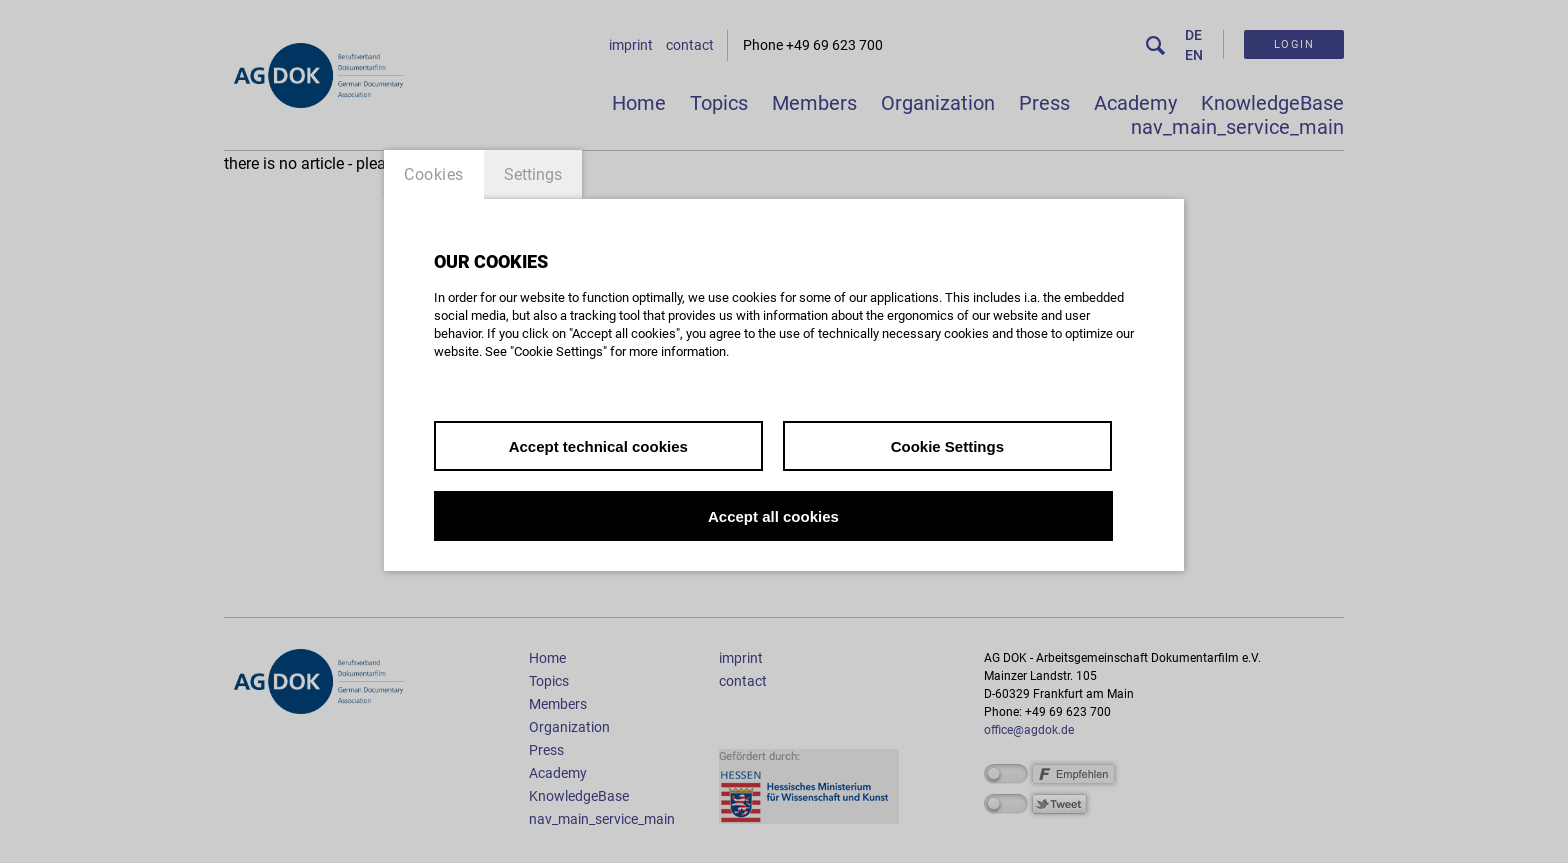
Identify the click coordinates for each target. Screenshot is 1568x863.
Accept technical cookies (598, 446)
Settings (533, 174)
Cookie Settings (947, 446)
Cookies (434, 174)
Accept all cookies (773, 516)
